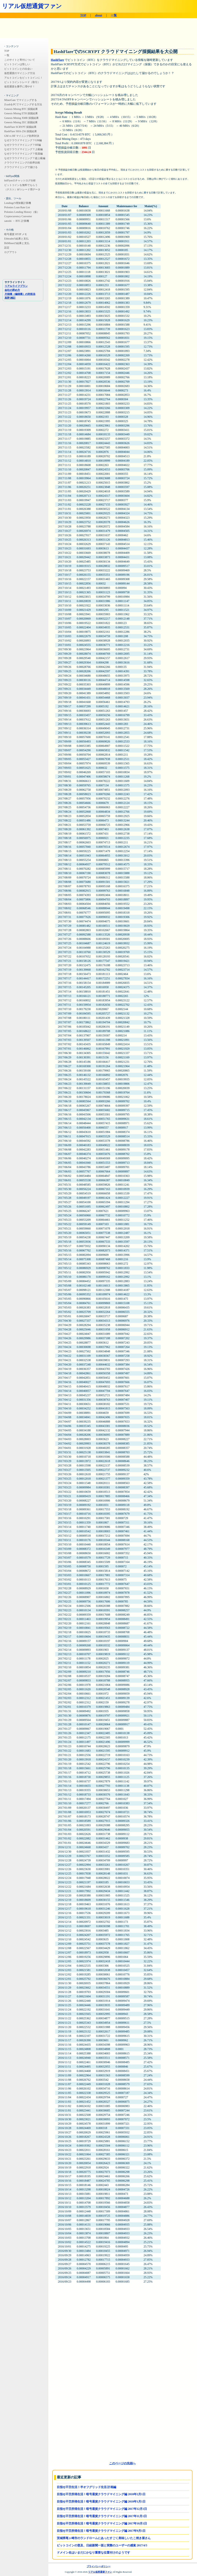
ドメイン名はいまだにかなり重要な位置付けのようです (93, 2552)
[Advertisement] (98, 28)
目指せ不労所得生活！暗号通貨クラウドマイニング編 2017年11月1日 (102, 2516)
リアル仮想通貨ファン (32, 6)
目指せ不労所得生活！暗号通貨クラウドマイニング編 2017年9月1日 (101, 2530)
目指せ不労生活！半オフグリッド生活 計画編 (86, 2487)
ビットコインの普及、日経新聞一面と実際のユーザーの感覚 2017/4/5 (102, 2545)
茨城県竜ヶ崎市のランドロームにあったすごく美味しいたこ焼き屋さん (104, 2538)
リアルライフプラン (16, 285)
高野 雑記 (10, 297)
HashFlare (57, 59)
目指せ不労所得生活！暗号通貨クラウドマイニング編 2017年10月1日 (102, 2523)
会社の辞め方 (12, 289)
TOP (83, 15)
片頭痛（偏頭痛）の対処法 (20, 294)
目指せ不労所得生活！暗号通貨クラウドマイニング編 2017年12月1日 (102, 2508)
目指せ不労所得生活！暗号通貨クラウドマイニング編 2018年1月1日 (101, 2501)
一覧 (114, 15)
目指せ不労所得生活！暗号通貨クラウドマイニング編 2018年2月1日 (101, 2494)
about (98, 15)
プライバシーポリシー (99, 2566)
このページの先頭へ (122, 2463)
